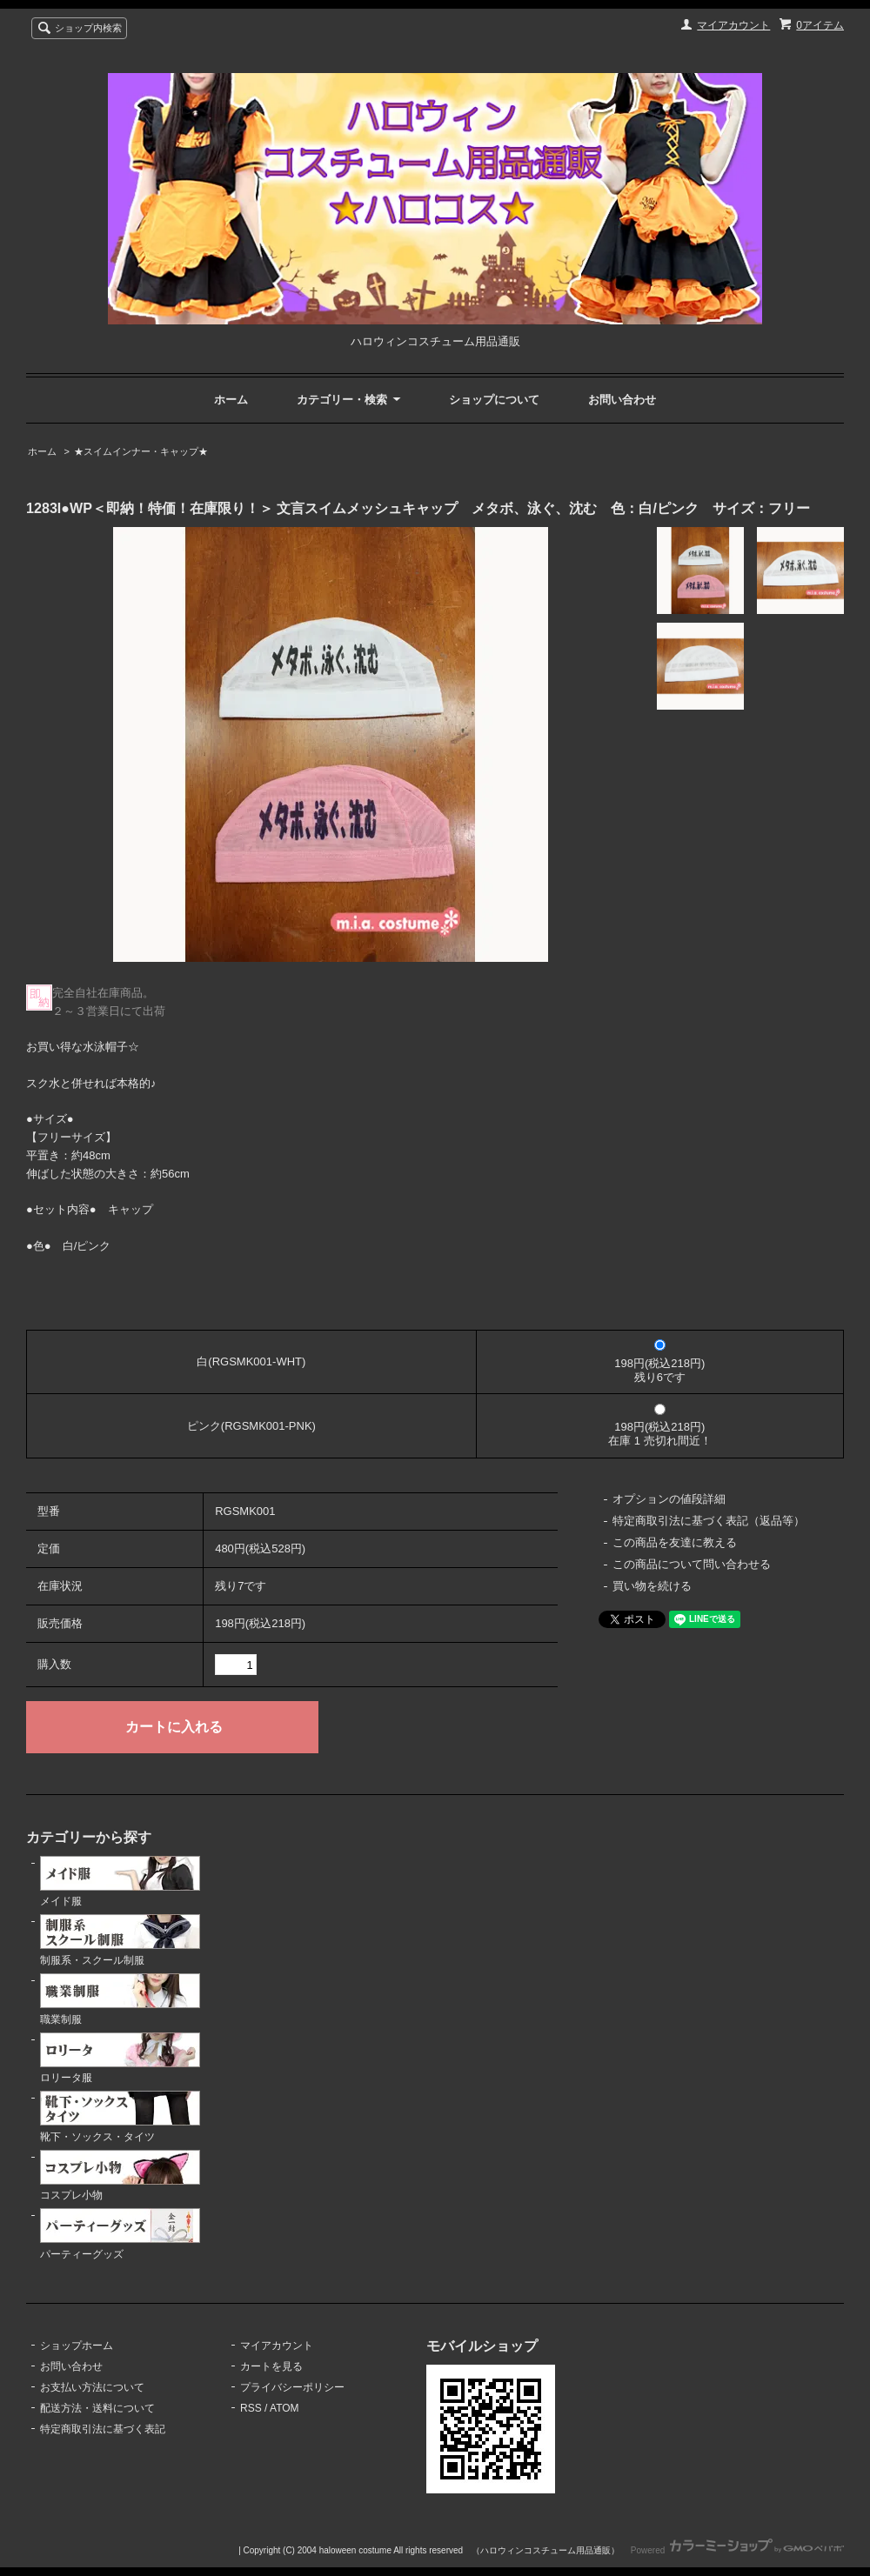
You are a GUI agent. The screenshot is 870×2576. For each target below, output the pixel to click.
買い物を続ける (652, 1585)
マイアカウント (733, 25)
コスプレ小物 (120, 2176)
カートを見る (271, 2366)
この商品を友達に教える (674, 1542)
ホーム (231, 399)
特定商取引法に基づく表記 (102, 2429)
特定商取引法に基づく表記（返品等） (708, 1520)
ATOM (284, 2408)
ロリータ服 (120, 2058)
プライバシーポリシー (292, 2387)
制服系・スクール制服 (120, 1940)
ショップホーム (76, 2345)
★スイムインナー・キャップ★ (141, 451)
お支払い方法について (92, 2387)
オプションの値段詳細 (669, 1498)
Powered (737, 2550)
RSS (251, 2408)
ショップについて (494, 399)
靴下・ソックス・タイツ (120, 2117)
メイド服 (120, 1882)
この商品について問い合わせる (691, 1564)
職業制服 (120, 1999)
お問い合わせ (622, 399)
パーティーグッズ (120, 2234)
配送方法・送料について (97, 2408)
